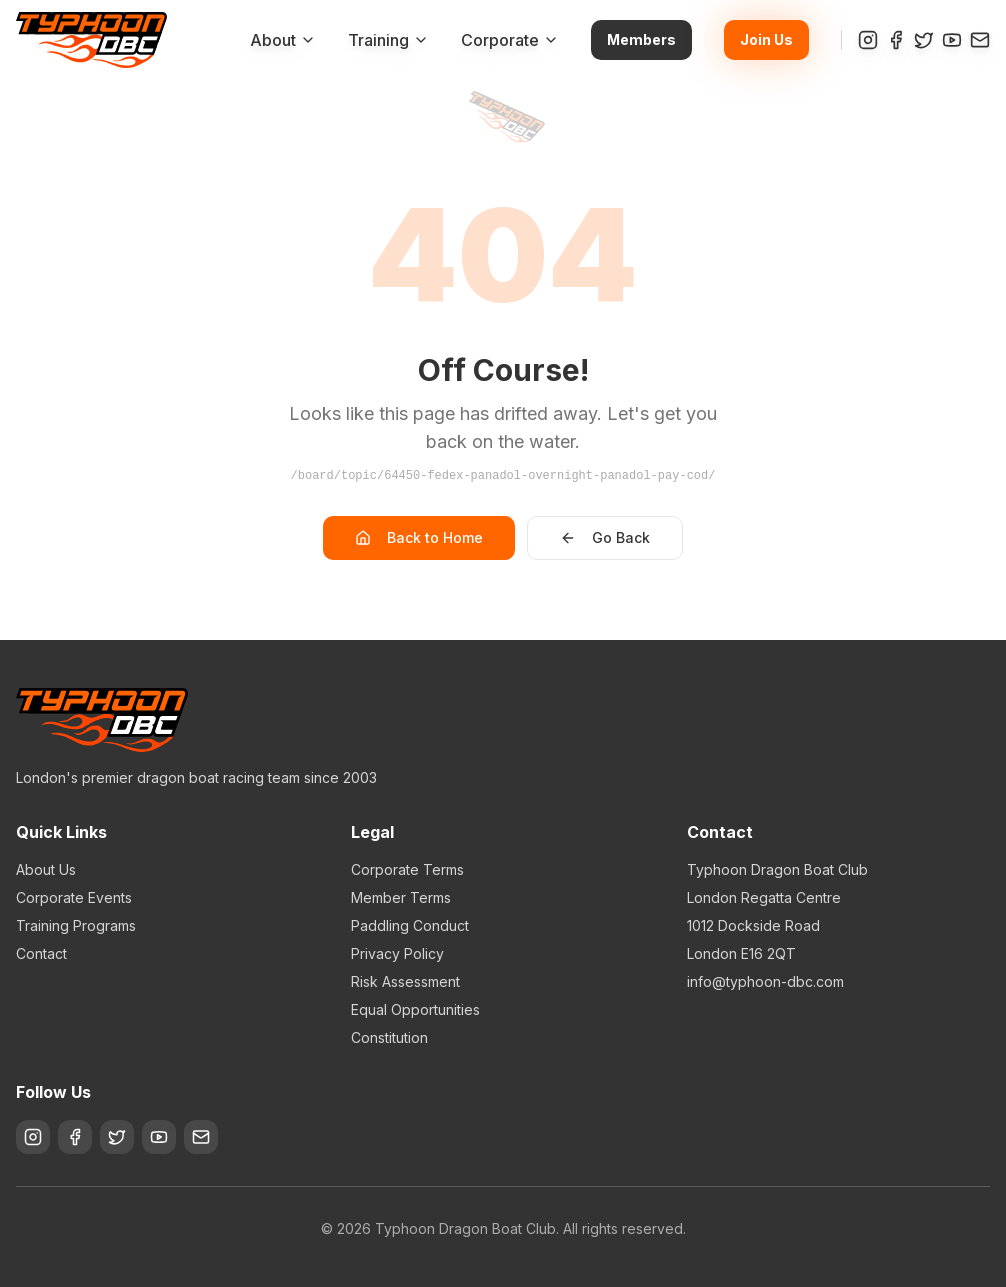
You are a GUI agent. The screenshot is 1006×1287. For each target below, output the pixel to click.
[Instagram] (868, 40)
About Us (46, 869)
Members (641, 39)
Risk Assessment (405, 981)
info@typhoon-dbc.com (765, 981)
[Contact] (980, 40)
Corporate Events (74, 897)
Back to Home (419, 537)
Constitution (389, 1037)
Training (388, 40)
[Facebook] (896, 40)
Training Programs (76, 925)
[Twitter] (924, 40)
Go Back (605, 537)
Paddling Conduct (410, 925)
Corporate (510, 40)
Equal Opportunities (415, 1009)
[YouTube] (952, 40)
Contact (41, 953)
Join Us (766, 39)
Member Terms (401, 897)
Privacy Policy (397, 953)
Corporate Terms (407, 869)
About (283, 40)
